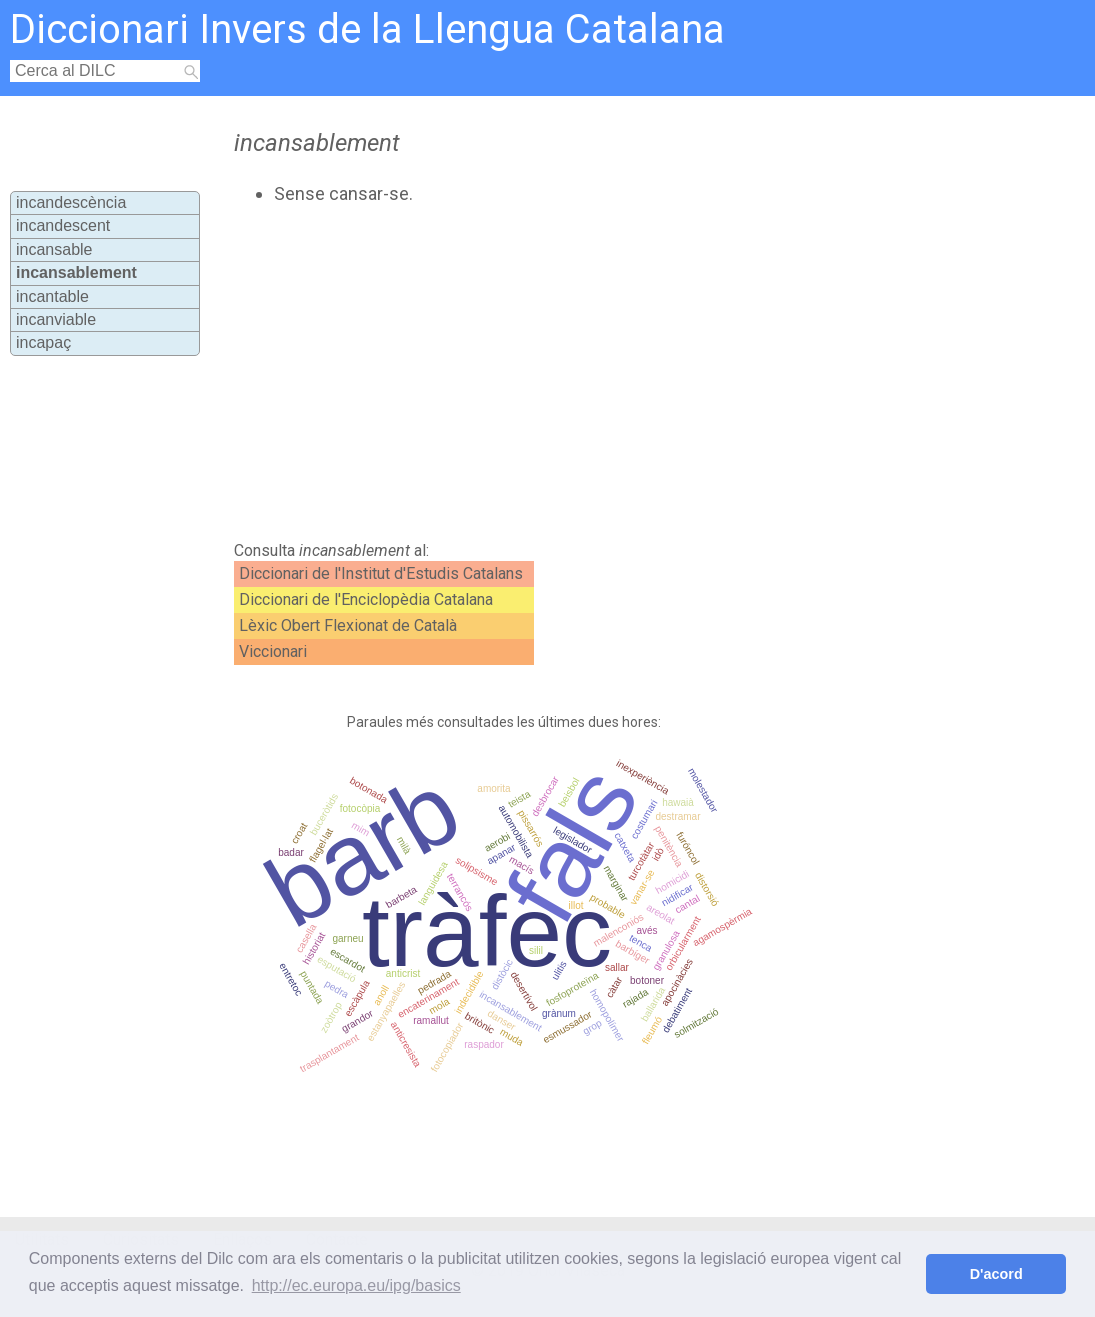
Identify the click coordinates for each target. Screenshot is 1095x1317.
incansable (54, 249)
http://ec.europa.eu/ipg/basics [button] (356, 1285)
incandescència (71, 202)
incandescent (63, 225)
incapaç (43, 342)
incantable (52, 296)
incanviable (56, 319)
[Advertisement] (568, 373)
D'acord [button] (996, 1274)
